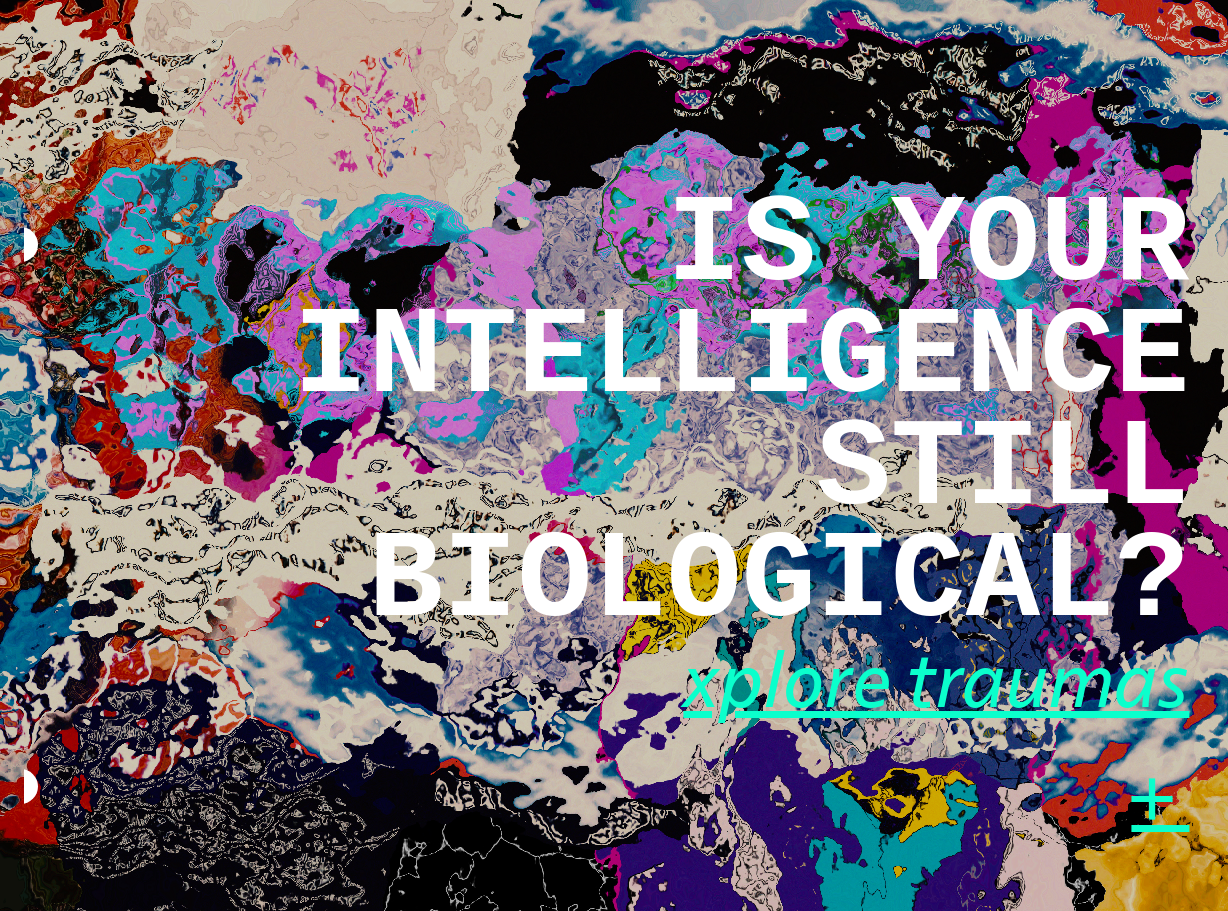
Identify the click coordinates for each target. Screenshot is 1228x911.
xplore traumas (936, 684)
